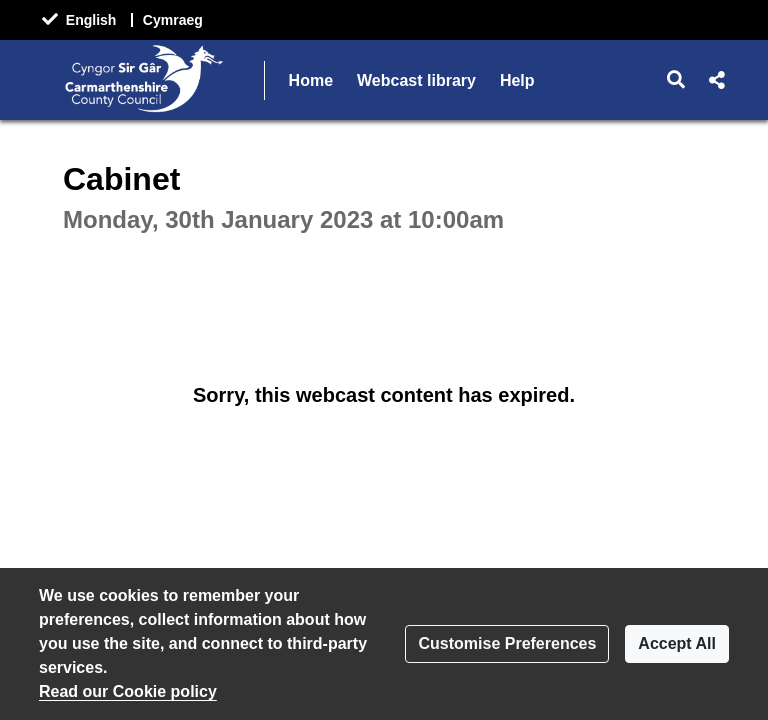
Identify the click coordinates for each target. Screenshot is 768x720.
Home (311, 80)
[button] (676, 80)
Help (517, 80)
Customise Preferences (507, 643)
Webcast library (416, 80)
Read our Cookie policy (128, 691)
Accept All (677, 643)
